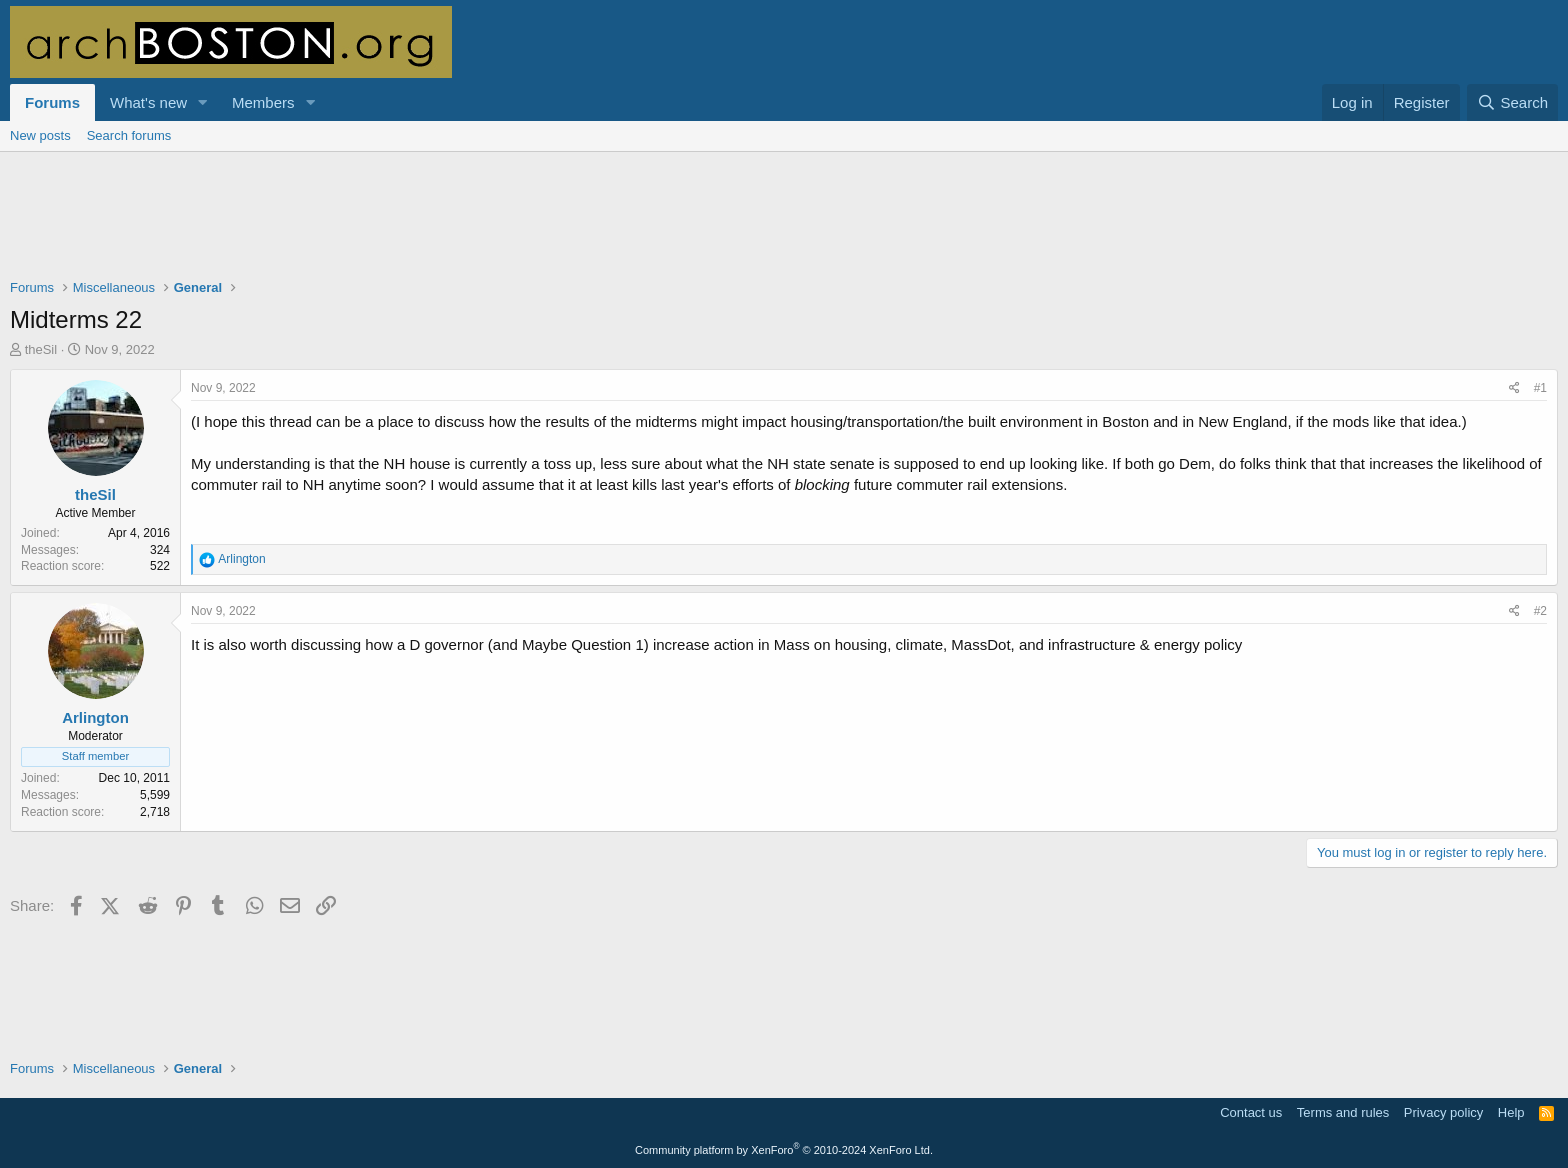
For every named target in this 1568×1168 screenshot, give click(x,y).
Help (1511, 1112)
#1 (1540, 388)
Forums (52, 102)
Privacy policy (1443, 1112)
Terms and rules (1343, 1112)
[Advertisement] (784, 228)
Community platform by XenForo (784, 1150)
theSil (41, 349)
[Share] (1514, 388)
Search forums (129, 135)
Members (263, 102)
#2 (1540, 611)
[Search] (1512, 102)
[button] (203, 102)
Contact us (1251, 1112)
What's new (148, 102)
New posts (40, 135)
